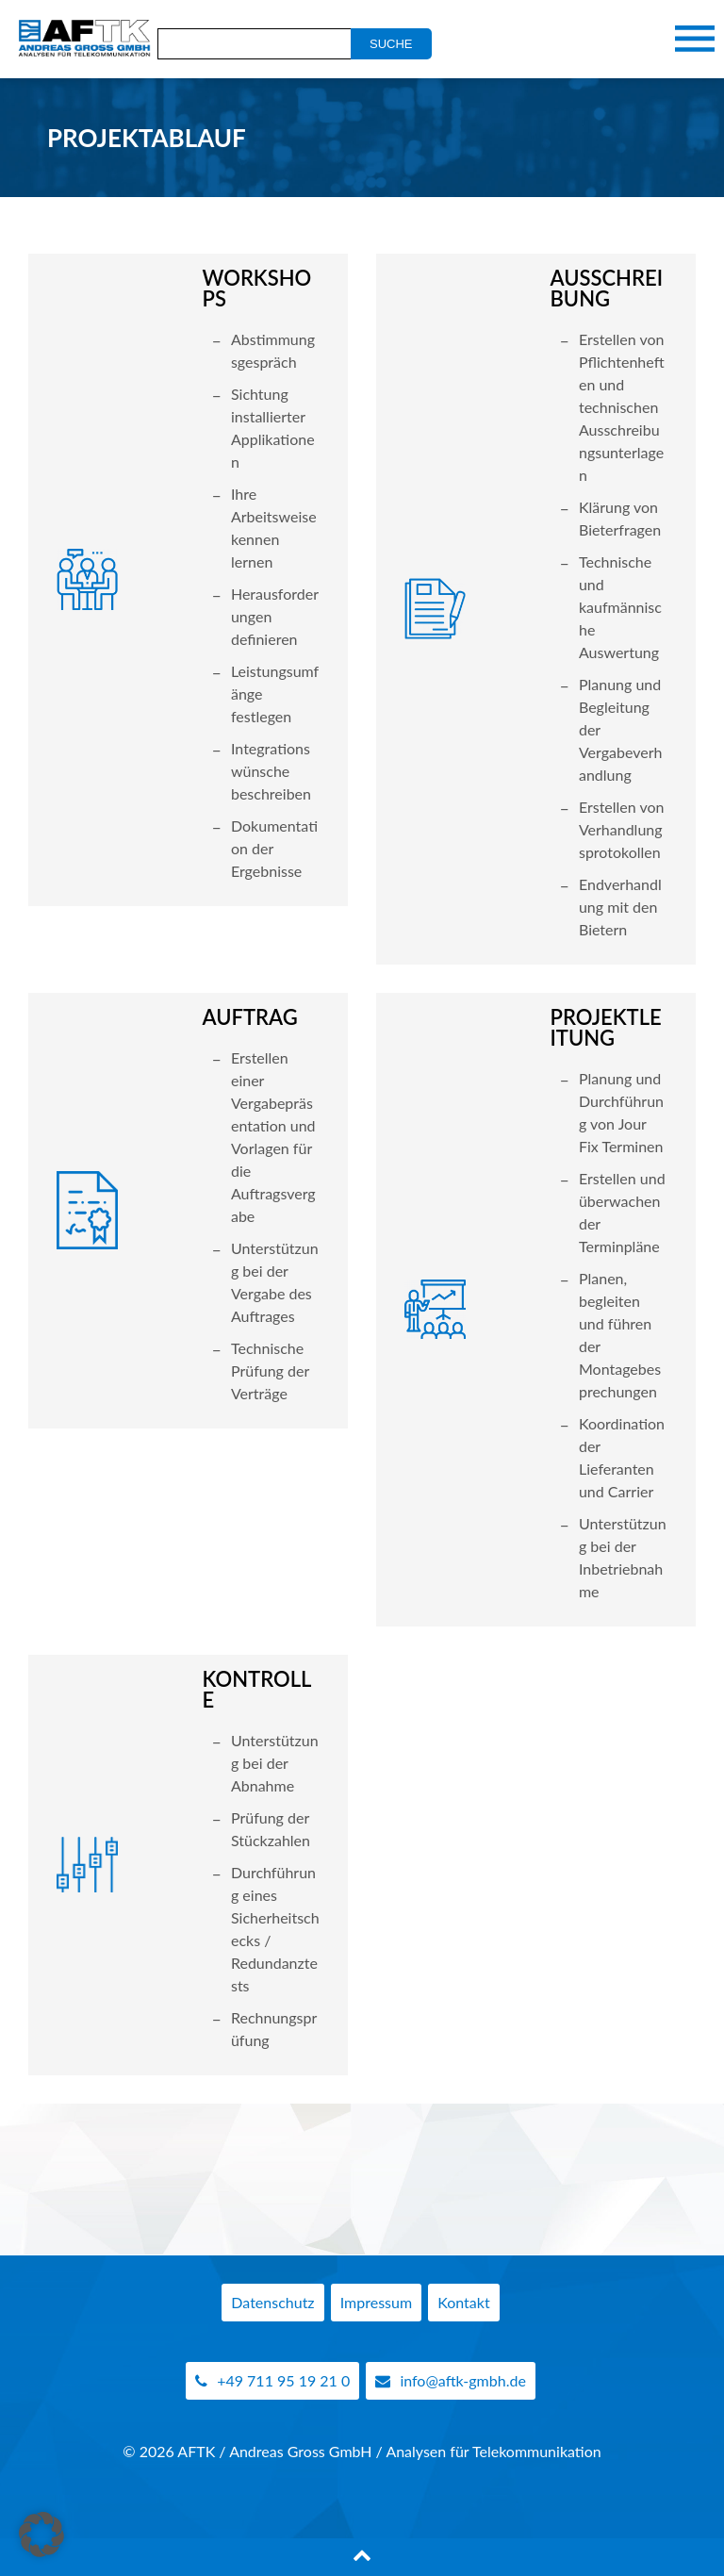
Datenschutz (272, 2302)
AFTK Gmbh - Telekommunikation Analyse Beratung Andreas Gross (80, 38)
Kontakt (463, 2302)
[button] (41, 2534)
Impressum (376, 2302)
